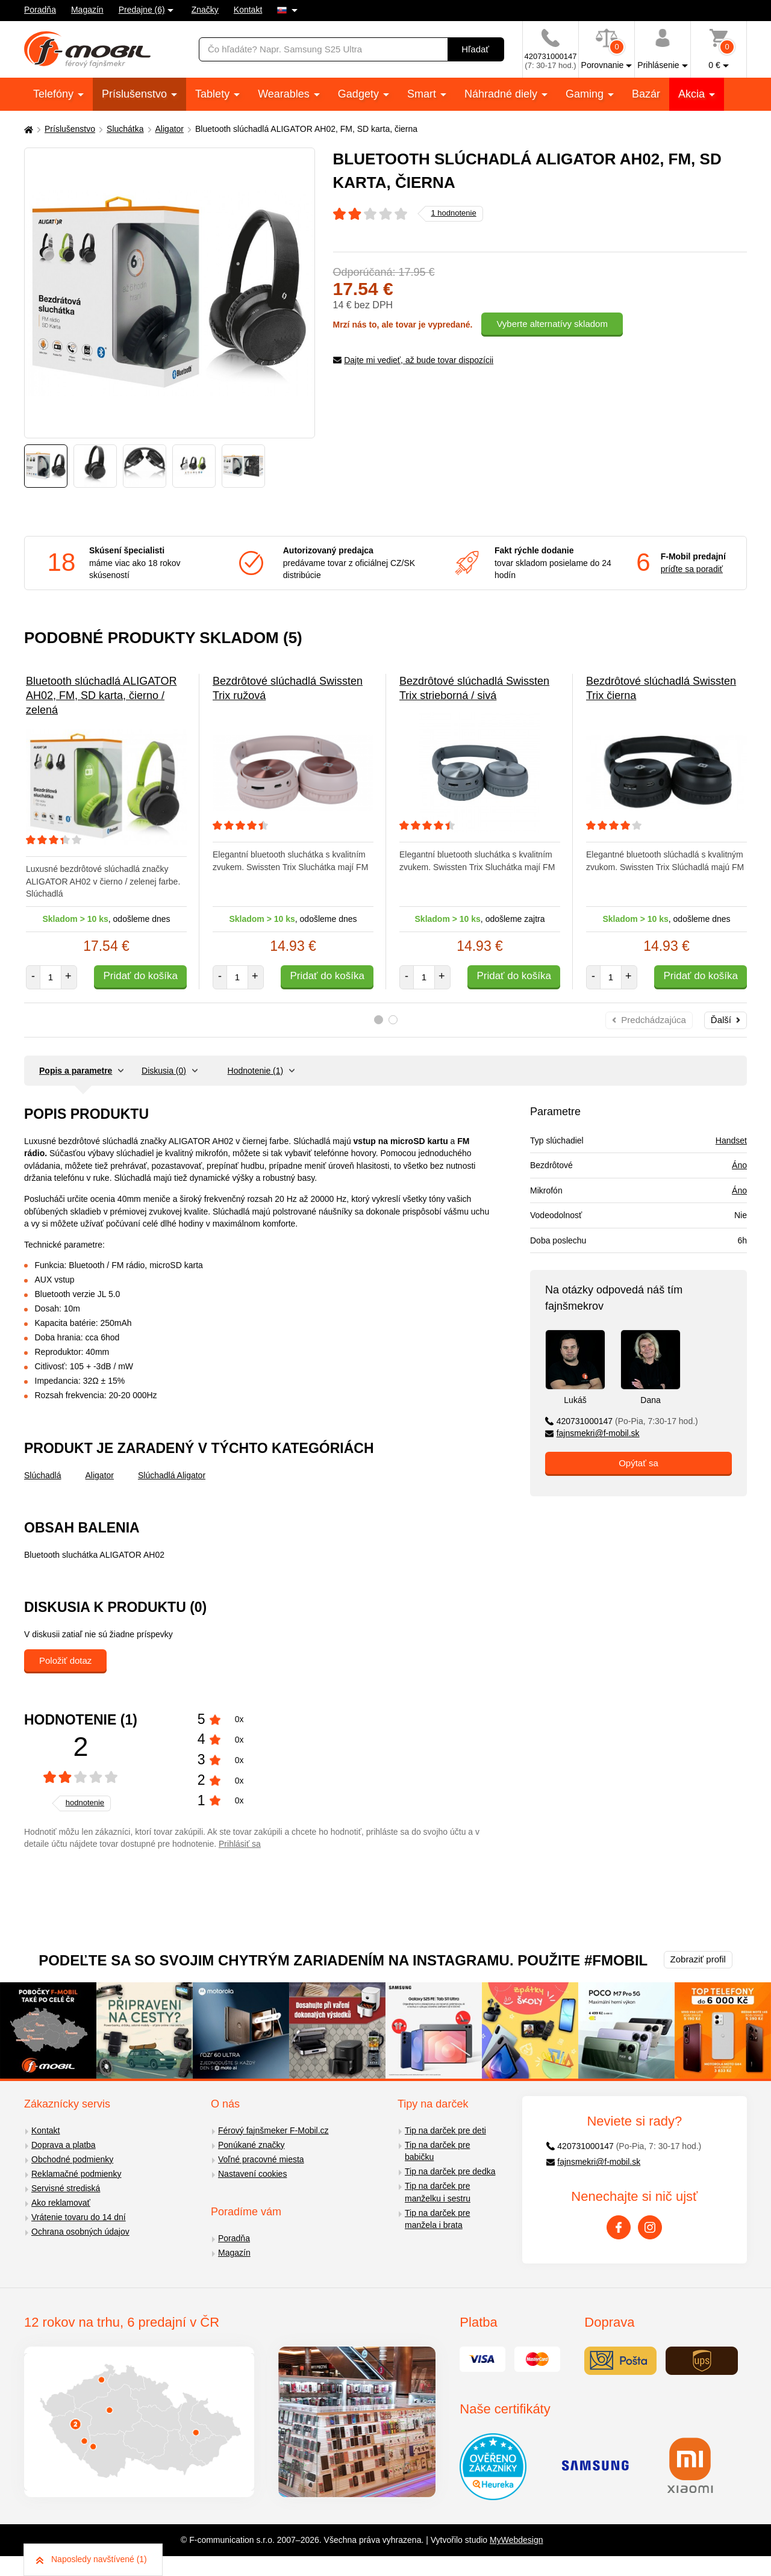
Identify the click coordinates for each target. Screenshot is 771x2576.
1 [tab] (378, 1019)
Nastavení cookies (252, 2174)
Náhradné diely (502, 94)
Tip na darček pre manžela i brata (437, 2219)
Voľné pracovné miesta (261, 2159)
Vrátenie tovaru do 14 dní (78, 2217)
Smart (423, 94)
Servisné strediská (65, 2188)
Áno (739, 1165)
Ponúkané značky (251, 2145)
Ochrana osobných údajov (80, 2231)
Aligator (169, 129)
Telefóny (54, 94)
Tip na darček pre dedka (450, 2171)
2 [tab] (393, 1019)
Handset (731, 1140)
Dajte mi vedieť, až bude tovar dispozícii (413, 360)
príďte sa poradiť (692, 569)
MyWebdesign (516, 2540)
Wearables (285, 94)
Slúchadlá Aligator (171, 1475)
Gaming (586, 94)
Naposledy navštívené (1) (91, 2559)
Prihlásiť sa (240, 1844)
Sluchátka (125, 129)
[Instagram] (650, 2227)
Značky (205, 9)
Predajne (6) (142, 9)
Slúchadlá (42, 1475)
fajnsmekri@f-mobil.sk (592, 1433)
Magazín (87, 9)
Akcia (693, 94)
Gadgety (360, 94)
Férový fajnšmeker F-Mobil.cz (273, 2130)
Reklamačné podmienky (76, 2174)
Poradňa (40, 9)
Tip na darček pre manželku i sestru (437, 2192)
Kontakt (248, 9)
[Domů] (27, 129)
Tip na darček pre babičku (437, 2151)
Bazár (646, 94)
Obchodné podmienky (72, 2159)
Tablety (214, 94)
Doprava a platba (63, 2145)
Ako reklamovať (60, 2202)
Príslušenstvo (136, 94)
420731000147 (621, 1421)
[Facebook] (619, 2227)
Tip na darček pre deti (445, 2130)
